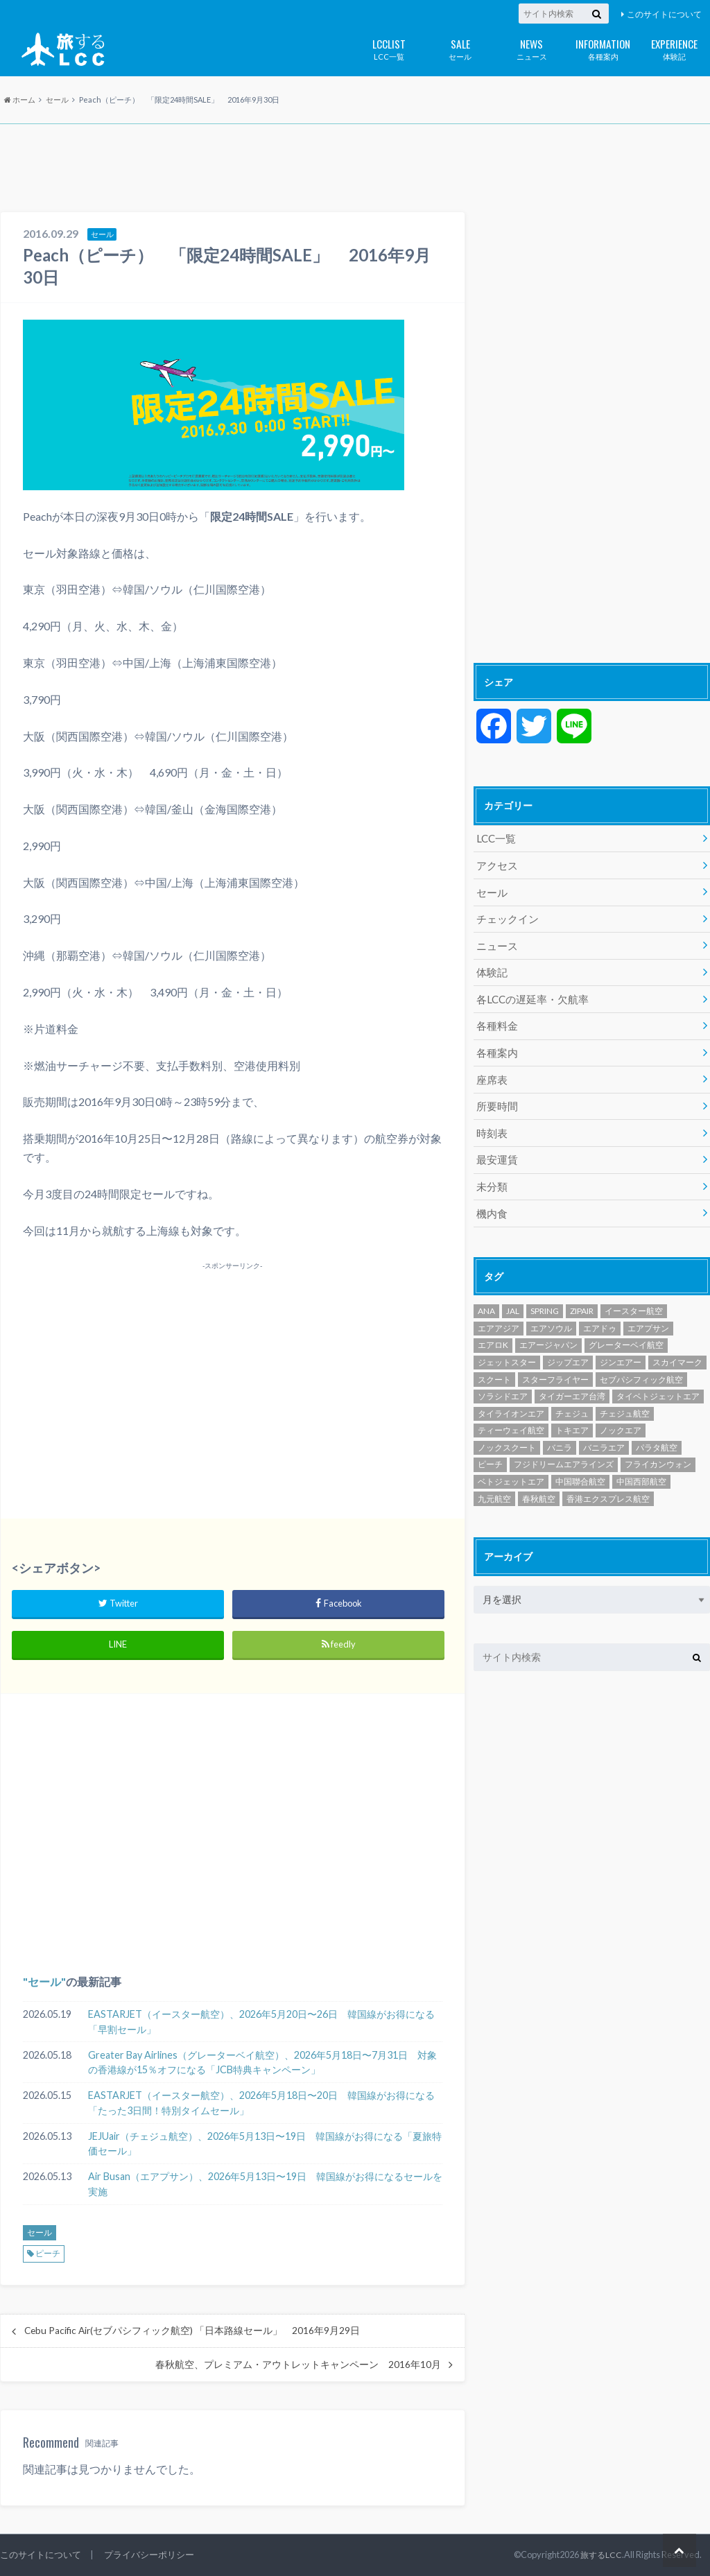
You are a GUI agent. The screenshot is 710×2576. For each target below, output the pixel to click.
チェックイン (505, 915)
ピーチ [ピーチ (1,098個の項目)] (490, 1447)
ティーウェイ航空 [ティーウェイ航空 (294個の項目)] (511, 1413)
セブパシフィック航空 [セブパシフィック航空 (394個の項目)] (641, 1362)
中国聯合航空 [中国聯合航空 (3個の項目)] (580, 1465)
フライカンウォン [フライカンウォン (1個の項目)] (658, 1447)
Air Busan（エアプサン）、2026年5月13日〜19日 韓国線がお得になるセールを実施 (265, 2183)
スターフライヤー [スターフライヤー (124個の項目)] (555, 1362)
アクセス (495, 864)
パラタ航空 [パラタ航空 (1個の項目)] (656, 1431)
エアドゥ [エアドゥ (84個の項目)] (599, 1311)
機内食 (490, 1197)
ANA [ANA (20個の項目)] (486, 1294)
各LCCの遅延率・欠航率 (529, 992)
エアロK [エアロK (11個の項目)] (493, 1328)
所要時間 (495, 1094)
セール (460, 48)
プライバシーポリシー (149, 2554)
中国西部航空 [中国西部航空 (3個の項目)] (641, 1465)
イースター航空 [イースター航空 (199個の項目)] (634, 1294)
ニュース (531, 48)
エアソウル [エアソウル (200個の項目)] (551, 1311)
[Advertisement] (355, 169)
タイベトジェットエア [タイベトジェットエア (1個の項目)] (658, 1379)
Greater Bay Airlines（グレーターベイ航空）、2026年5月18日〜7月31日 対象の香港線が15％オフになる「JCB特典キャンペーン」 (262, 2062)
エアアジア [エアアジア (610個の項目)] (498, 1311)
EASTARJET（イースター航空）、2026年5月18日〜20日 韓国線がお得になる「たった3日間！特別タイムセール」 (261, 2102)
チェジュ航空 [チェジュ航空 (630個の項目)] (625, 1397)
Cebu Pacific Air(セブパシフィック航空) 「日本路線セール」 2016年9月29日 (192, 2330)
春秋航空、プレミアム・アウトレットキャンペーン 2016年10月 (298, 2364)
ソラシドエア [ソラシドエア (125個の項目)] (503, 1379)
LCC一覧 (388, 48)
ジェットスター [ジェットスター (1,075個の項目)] (507, 1345)
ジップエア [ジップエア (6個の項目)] (568, 1345)
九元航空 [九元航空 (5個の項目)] (494, 1481)
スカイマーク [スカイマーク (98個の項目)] (677, 1345)
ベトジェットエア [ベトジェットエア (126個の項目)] (511, 1465)
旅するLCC (600, 2554)
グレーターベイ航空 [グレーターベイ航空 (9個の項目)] (626, 1328)
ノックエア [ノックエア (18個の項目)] (620, 1413)
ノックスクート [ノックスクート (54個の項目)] (507, 1431)
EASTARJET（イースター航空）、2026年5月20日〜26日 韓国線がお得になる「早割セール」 (261, 2021)
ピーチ (47, 2253)
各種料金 (495, 1017)
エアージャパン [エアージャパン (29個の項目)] (548, 1328)
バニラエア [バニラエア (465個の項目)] (604, 1431)
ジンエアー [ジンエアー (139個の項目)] (620, 1345)
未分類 (490, 1171)
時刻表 (490, 1120)
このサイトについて (664, 14)
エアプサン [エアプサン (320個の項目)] (648, 1311)
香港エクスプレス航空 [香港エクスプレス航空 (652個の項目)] (608, 1481)
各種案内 (603, 48)
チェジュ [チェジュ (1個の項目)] (572, 1397)
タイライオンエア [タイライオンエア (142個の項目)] (511, 1397)
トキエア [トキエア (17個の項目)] (572, 1413)
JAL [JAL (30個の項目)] (512, 1294)
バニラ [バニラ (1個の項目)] (559, 1431)
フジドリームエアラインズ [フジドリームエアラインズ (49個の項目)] (564, 1447)
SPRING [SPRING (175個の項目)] (544, 1294)
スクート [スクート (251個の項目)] (494, 1362)
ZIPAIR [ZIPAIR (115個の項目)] (582, 1294)
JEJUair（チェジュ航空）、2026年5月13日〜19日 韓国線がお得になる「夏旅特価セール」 (265, 2143)
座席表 (490, 1069)
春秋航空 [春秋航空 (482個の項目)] (538, 1481)
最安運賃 (495, 1146)
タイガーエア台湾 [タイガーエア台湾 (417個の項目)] (572, 1379)
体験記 (674, 48)
